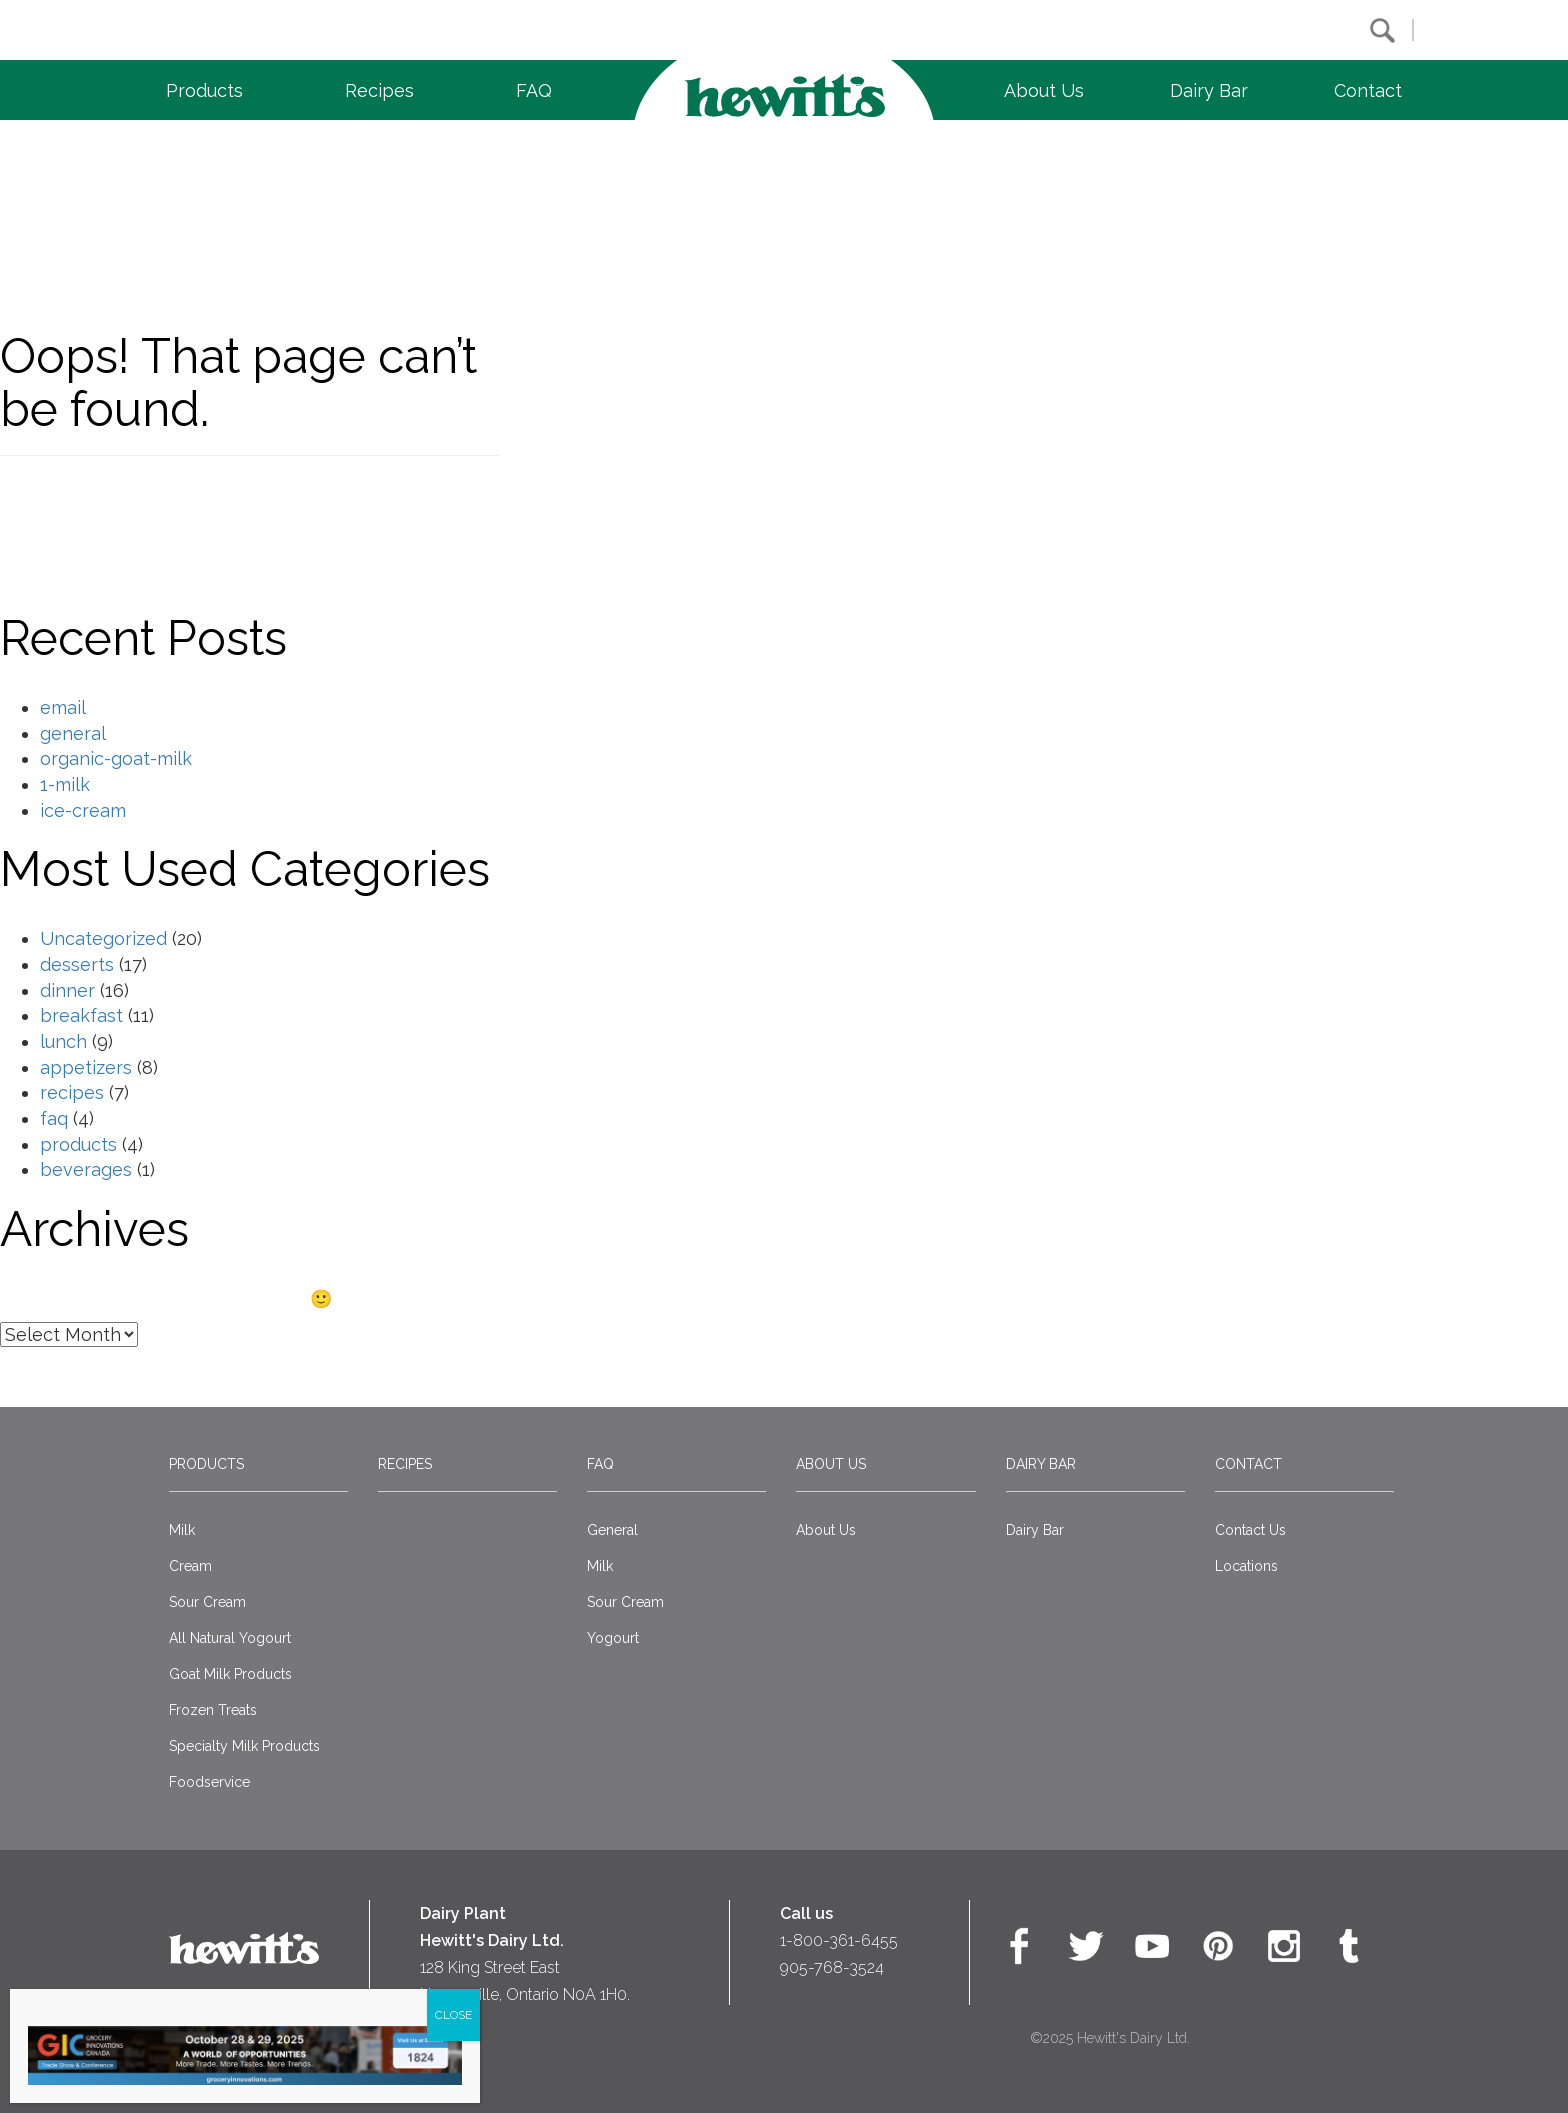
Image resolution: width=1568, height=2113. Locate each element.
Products (204, 90)
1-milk (65, 784)
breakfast (81, 1015)
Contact (1368, 90)
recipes (72, 1092)
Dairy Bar (1209, 90)
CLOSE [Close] (453, 2015)
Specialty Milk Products (244, 1746)
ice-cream (83, 810)
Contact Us (1250, 1530)
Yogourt (613, 1638)
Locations (1246, 1566)
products (78, 1144)
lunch (63, 1041)
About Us (1044, 90)
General (612, 1530)
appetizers (86, 1067)
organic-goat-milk (116, 758)
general (73, 733)
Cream (190, 1566)
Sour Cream (207, 1602)
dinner (67, 990)
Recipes (379, 90)
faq (54, 1118)
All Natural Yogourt (230, 1638)
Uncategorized (103, 938)
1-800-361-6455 (839, 1940)
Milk (182, 1530)
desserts (77, 964)
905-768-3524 (832, 1967)
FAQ (534, 90)
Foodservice (209, 1782)
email (63, 707)
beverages (86, 1169)
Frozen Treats (213, 1710)
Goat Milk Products (230, 1674)
